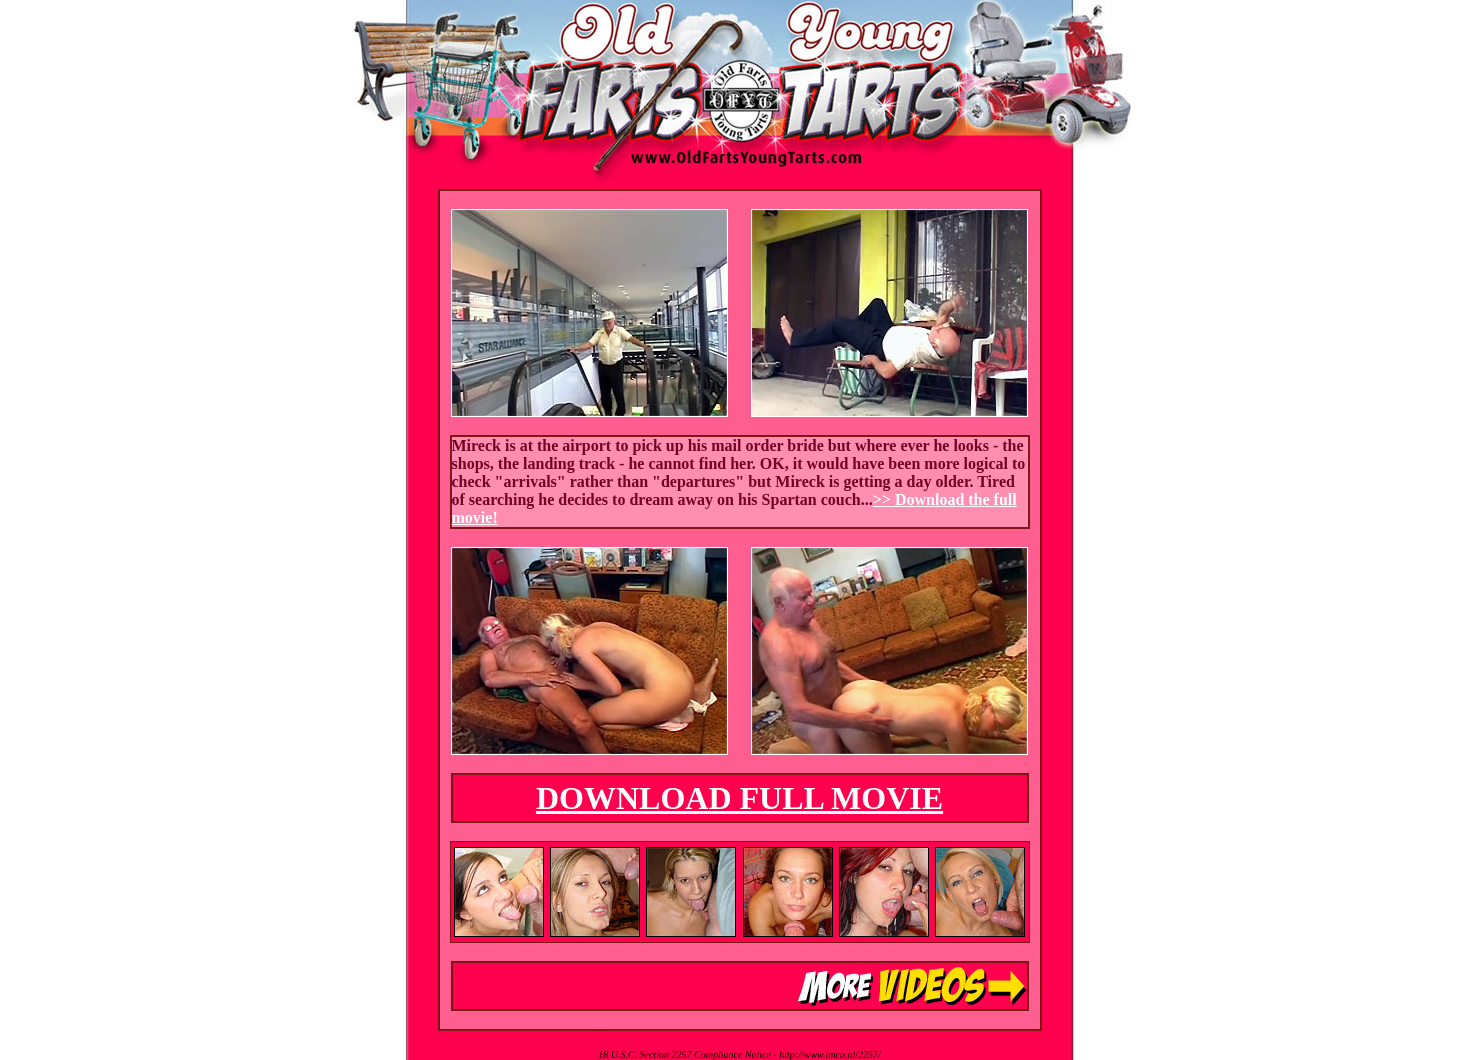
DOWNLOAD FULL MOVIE (739, 798)
